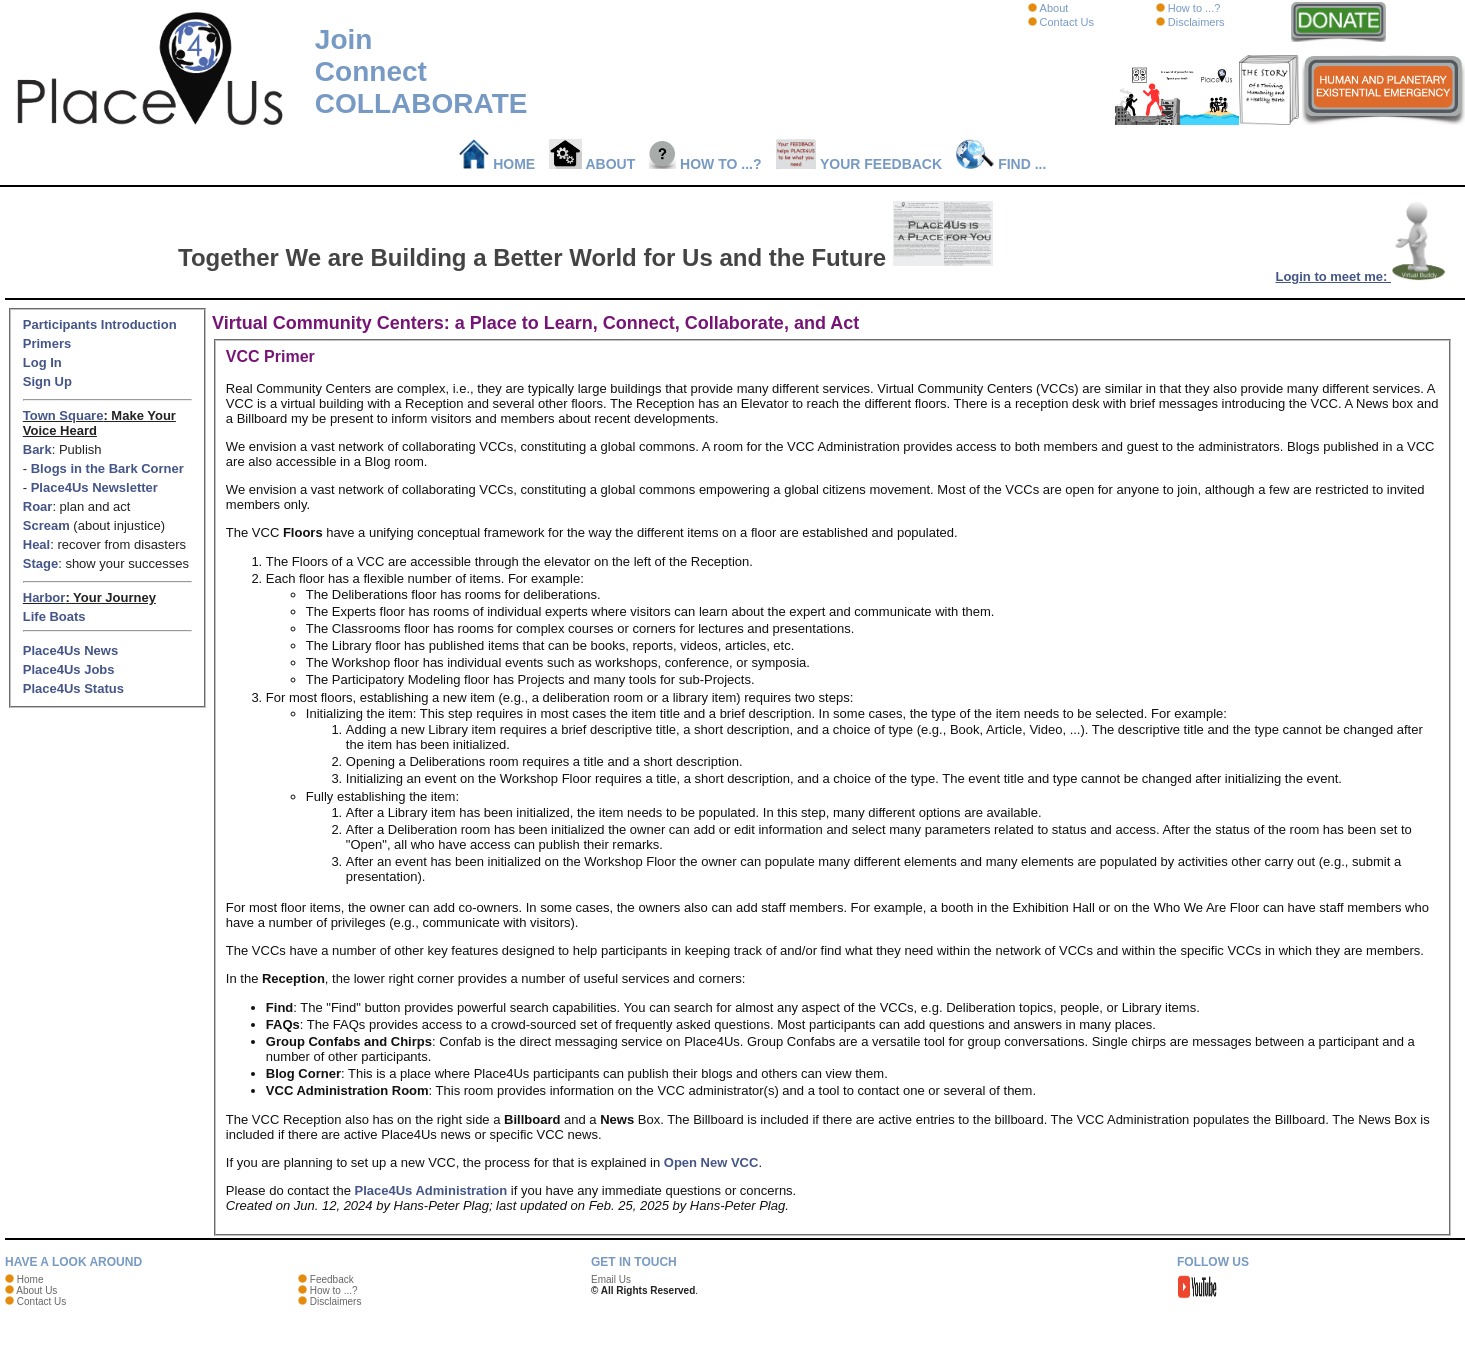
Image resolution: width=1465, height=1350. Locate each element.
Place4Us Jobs (69, 669)
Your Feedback (859, 164)
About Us (36, 1290)
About (1054, 8)
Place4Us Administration (431, 1190)
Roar (38, 506)
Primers (47, 343)
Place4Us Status (73, 688)
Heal (36, 544)
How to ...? (1194, 8)
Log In (42, 362)
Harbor (44, 597)
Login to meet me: (1361, 276)
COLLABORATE (421, 103)
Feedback (332, 1279)
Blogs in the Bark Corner (107, 468)
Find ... (1001, 164)
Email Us (611, 1279)
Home (497, 164)
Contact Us (1067, 22)
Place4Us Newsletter (94, 487)
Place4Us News (70, 650)
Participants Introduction (100, 324)
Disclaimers (1196, 22)
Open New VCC (711, 1162)
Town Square (63, 415)
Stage (40, 563)
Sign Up (47, 381)
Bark (37, 449)
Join (344, 39)
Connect (371, 71)
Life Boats (54, 616)
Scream (46, 525)
